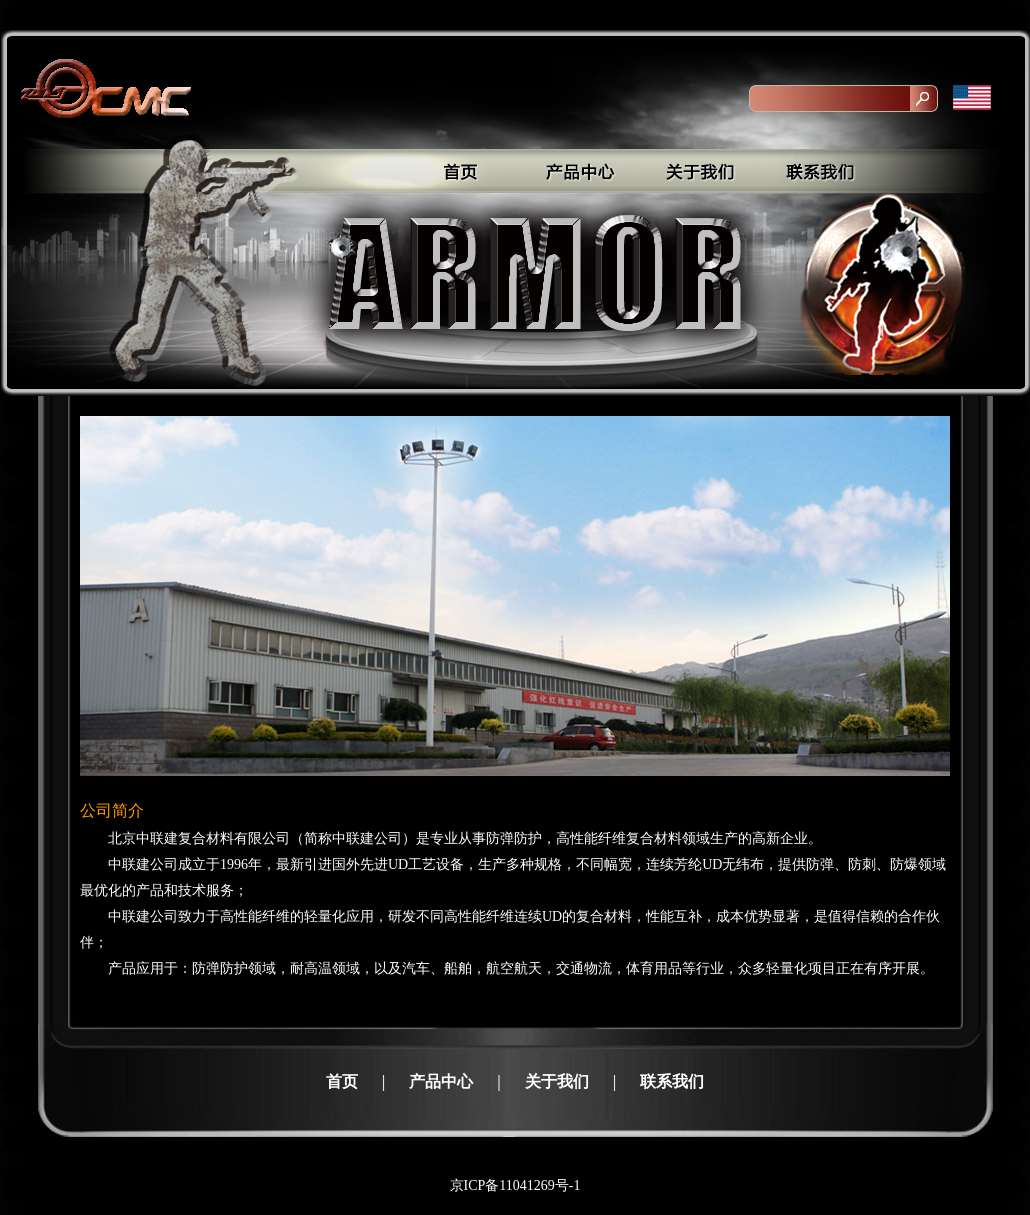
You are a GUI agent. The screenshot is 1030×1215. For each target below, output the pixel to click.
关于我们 (557, 1081)
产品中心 (441, 1081)
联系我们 (672, 1081)
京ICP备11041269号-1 (515, 1185)
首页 (342, 1081)
